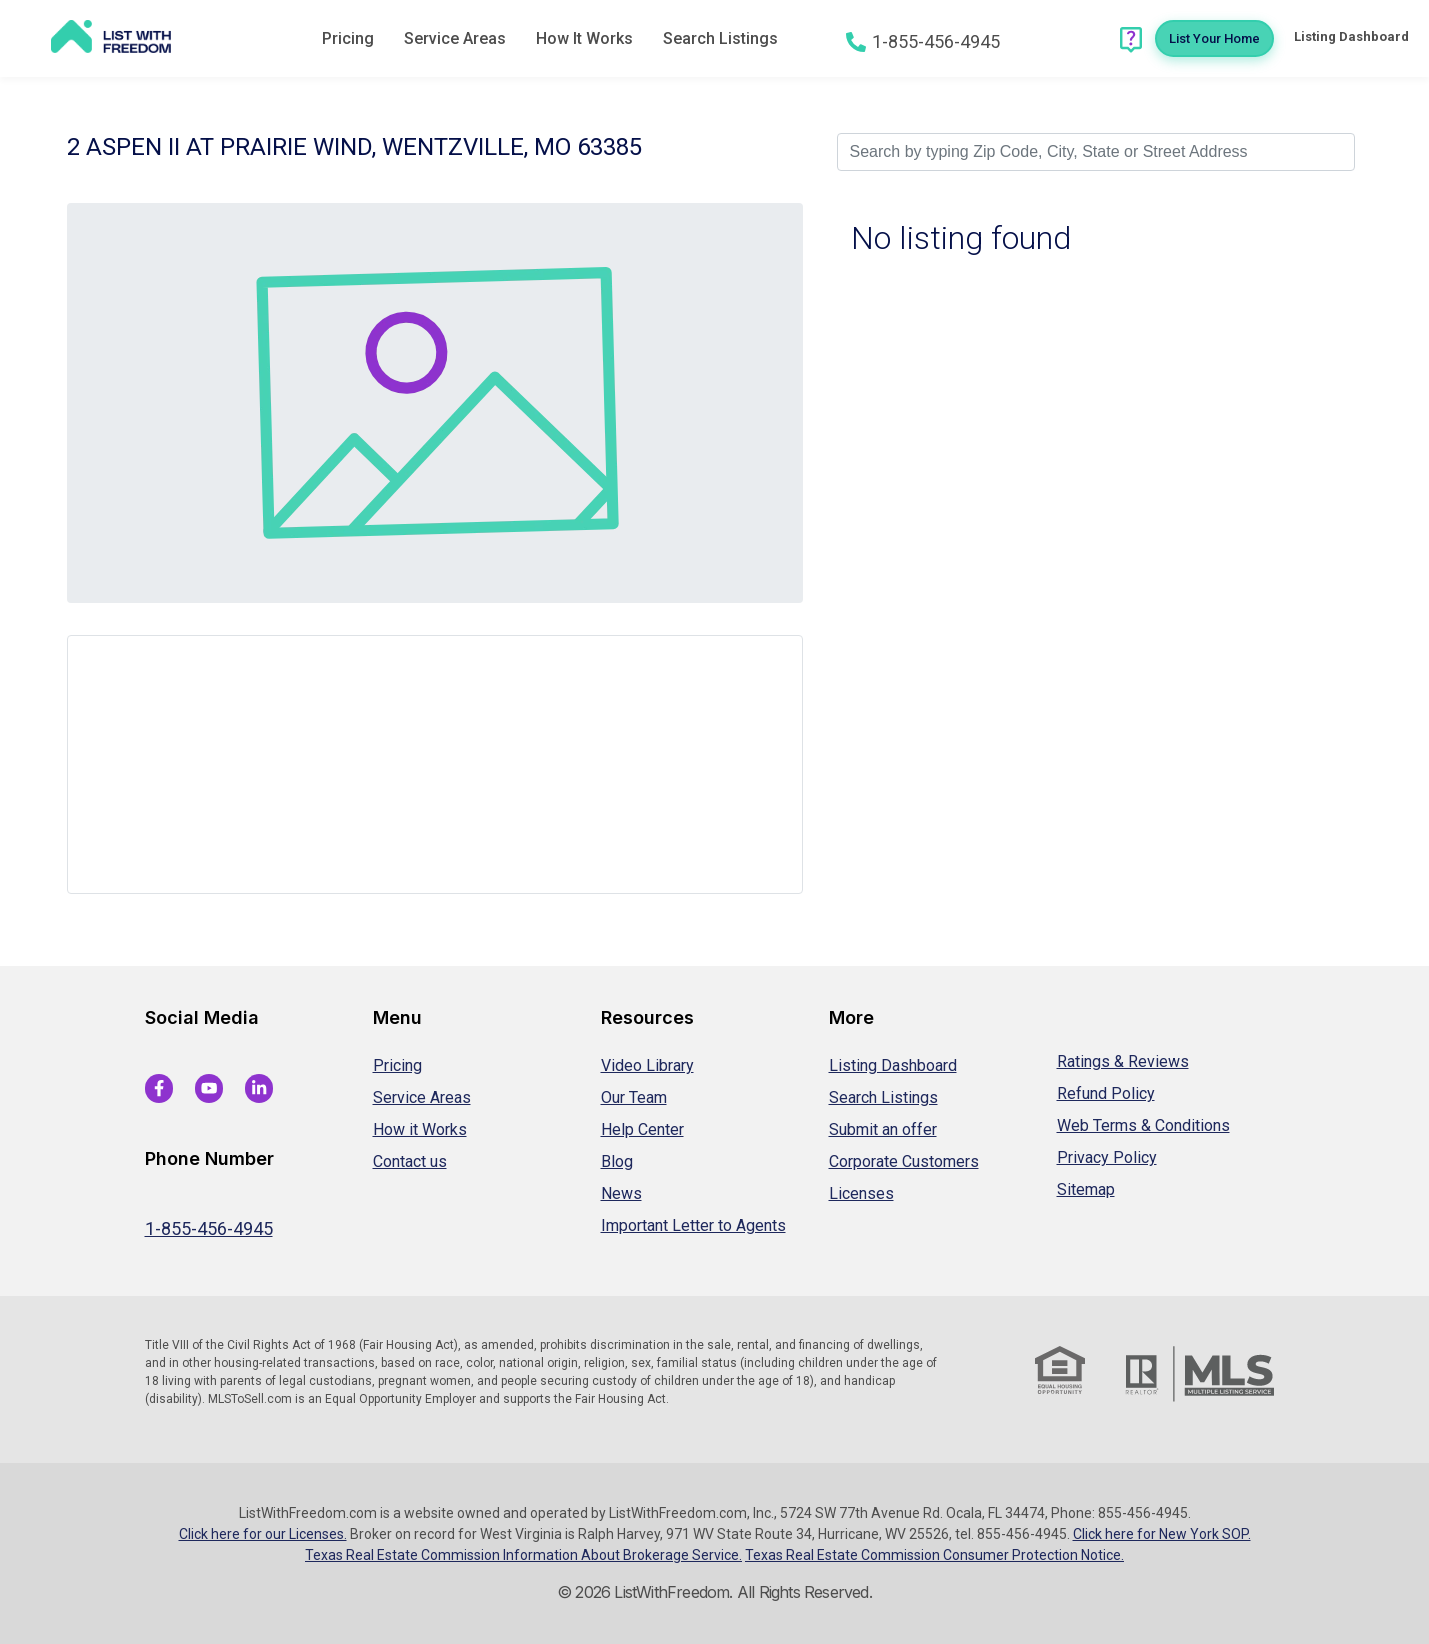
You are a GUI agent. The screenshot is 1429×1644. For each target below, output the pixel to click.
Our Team (634, 1097)
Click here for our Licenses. (263, 1534)
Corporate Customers (904, 1161)
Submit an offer (883, 1129)
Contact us (410, 1161)
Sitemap (1086, 1189)
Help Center (642, 1129)
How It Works (584, 38)
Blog (617, 1161)
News (621, 1193)
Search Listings (720, 38)
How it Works (420, 1129)
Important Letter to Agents (693, 1225)
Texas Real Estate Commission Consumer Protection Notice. (934, 1555)
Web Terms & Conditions (1143, 1125)
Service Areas (455, 38)
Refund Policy (1106, 1093)
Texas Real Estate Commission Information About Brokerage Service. (523, 1555)
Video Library (647, 1065)
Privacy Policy (1107, 1157)
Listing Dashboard (893, 1065)
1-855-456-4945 (209, 1228)
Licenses (861, 1193)
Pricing (348, 38)
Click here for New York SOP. (1162, 1534)
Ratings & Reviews (1123, 1061)
